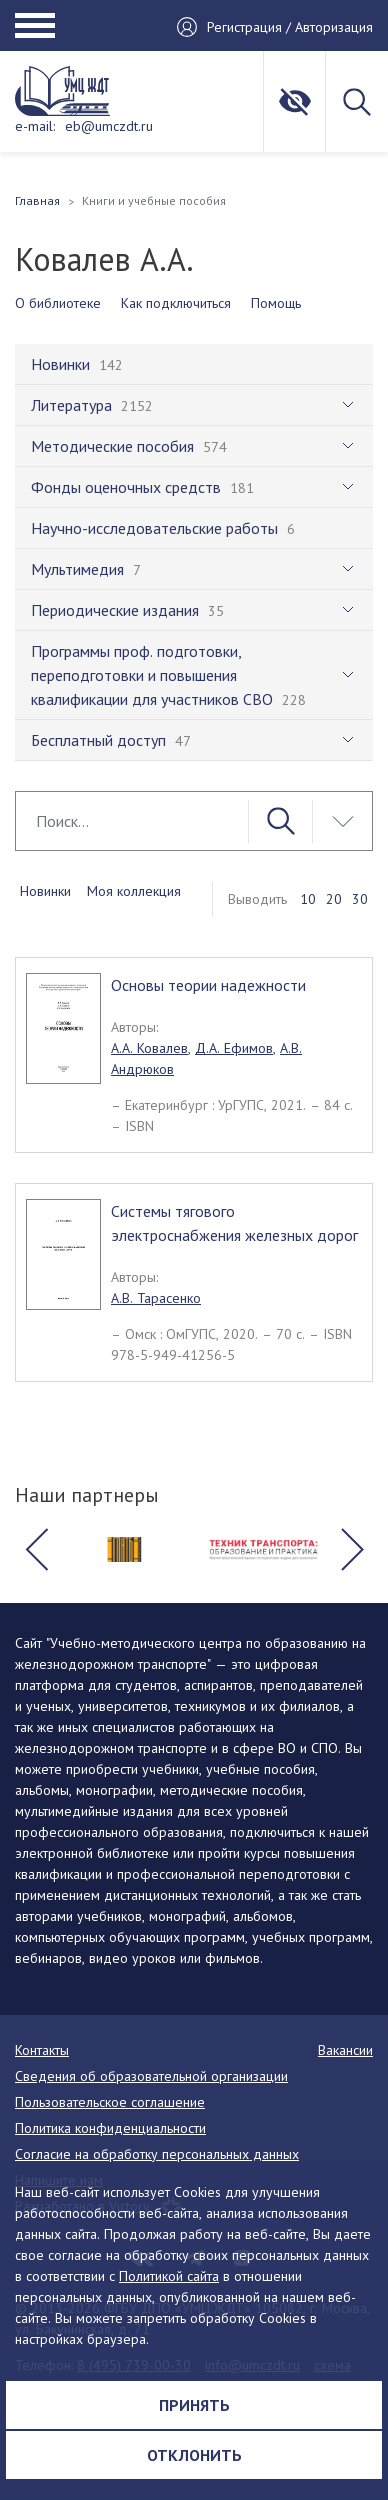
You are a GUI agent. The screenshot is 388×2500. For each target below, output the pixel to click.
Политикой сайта (169, 2276)
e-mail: (35, 126)
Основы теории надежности (208, 985)
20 (334, 899)
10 (308, 899)
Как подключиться (176, 303)
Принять (194, 2405)
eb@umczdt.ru (109, 126)
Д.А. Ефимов (234, 1048)
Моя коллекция (134, 891)
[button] (36, 1550)
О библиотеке (58, 303)
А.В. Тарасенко (156, 1298)
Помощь (276, 303)
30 (360, 899)
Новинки (45, 891)
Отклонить (194, 2455)
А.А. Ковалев (149, 1048)
